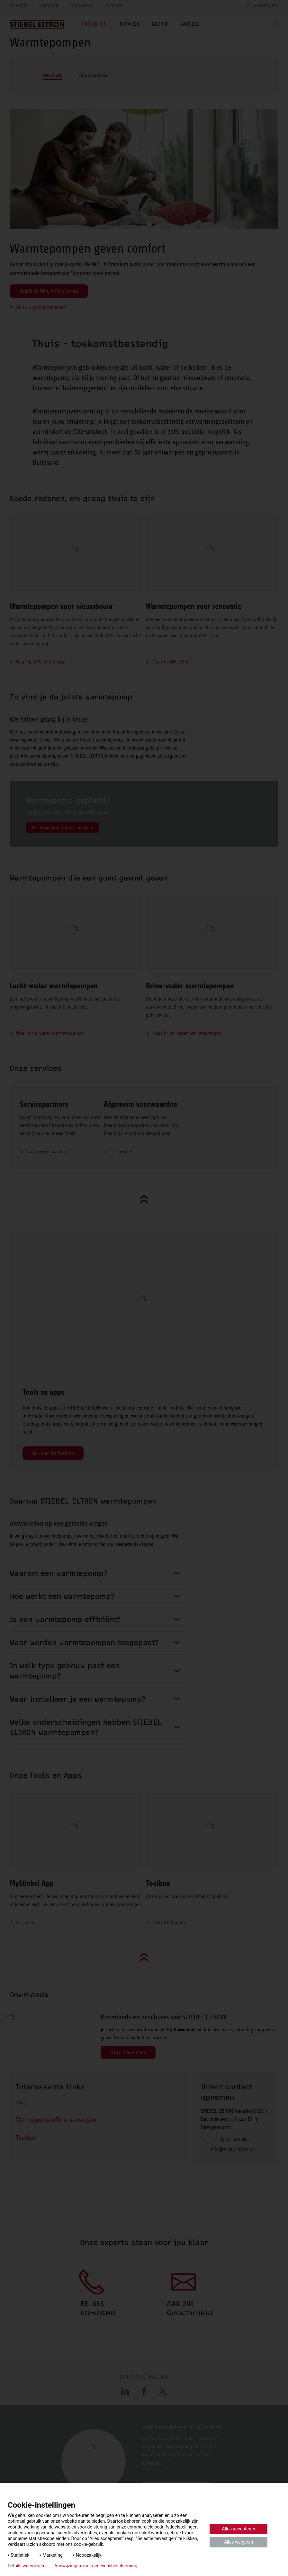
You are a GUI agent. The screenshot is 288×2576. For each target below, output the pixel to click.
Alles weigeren (238, 2542)
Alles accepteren (238, 2528)
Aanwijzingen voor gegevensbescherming (95, 2565)
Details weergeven (26, 2565)
